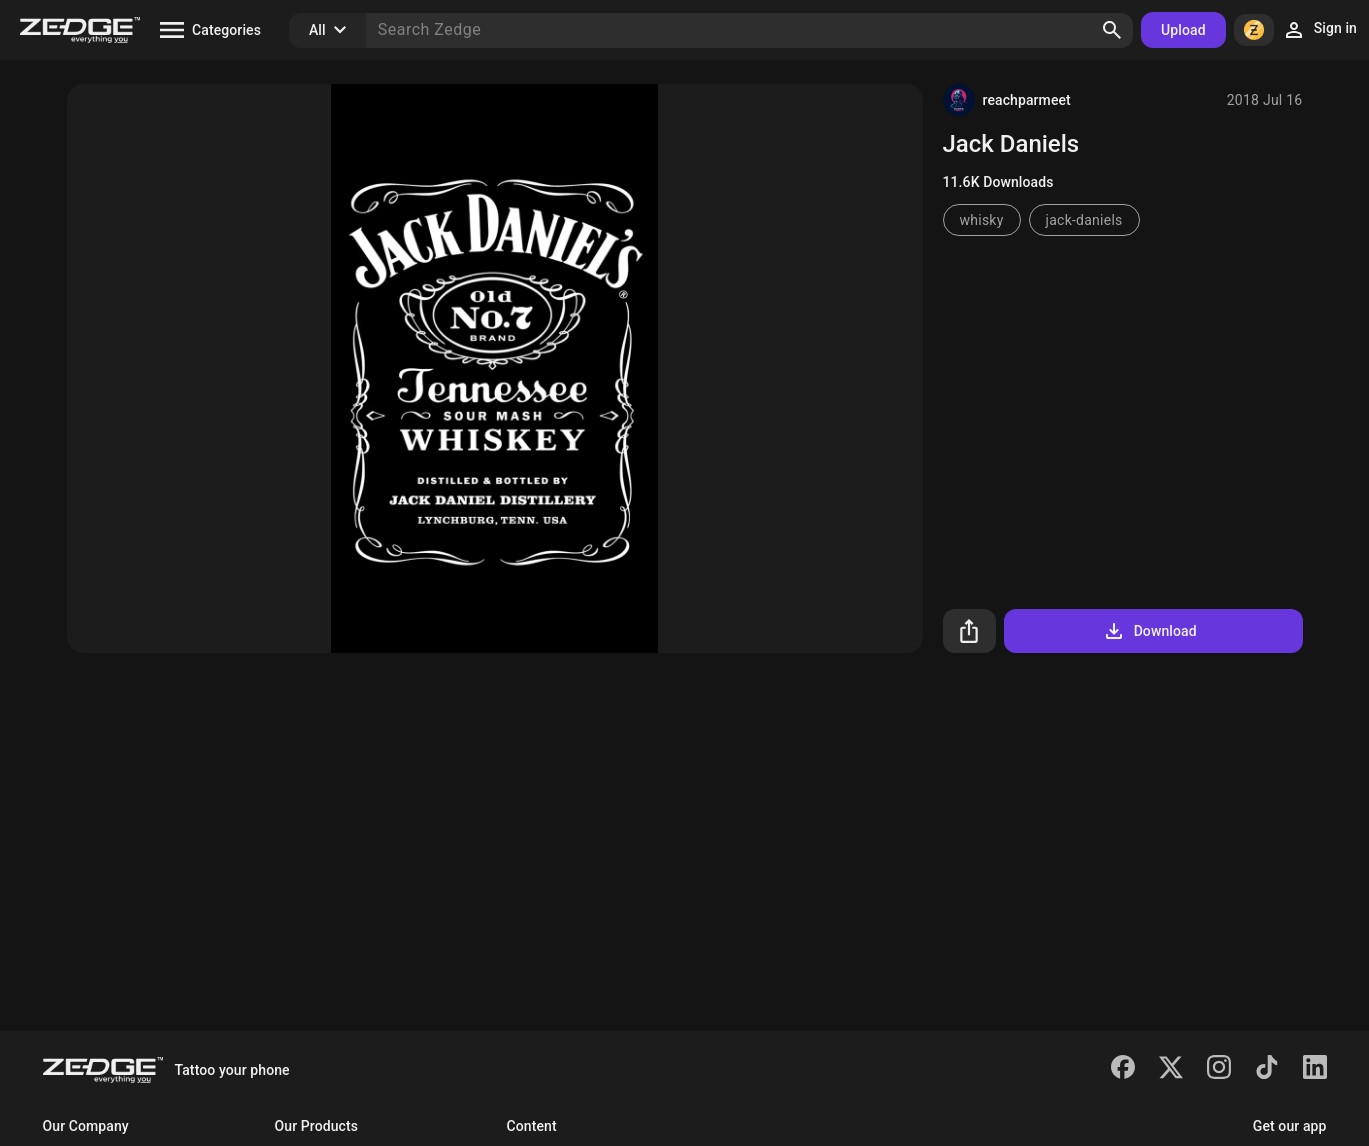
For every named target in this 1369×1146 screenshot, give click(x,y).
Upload (1183, 30)
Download (1149, 631)
